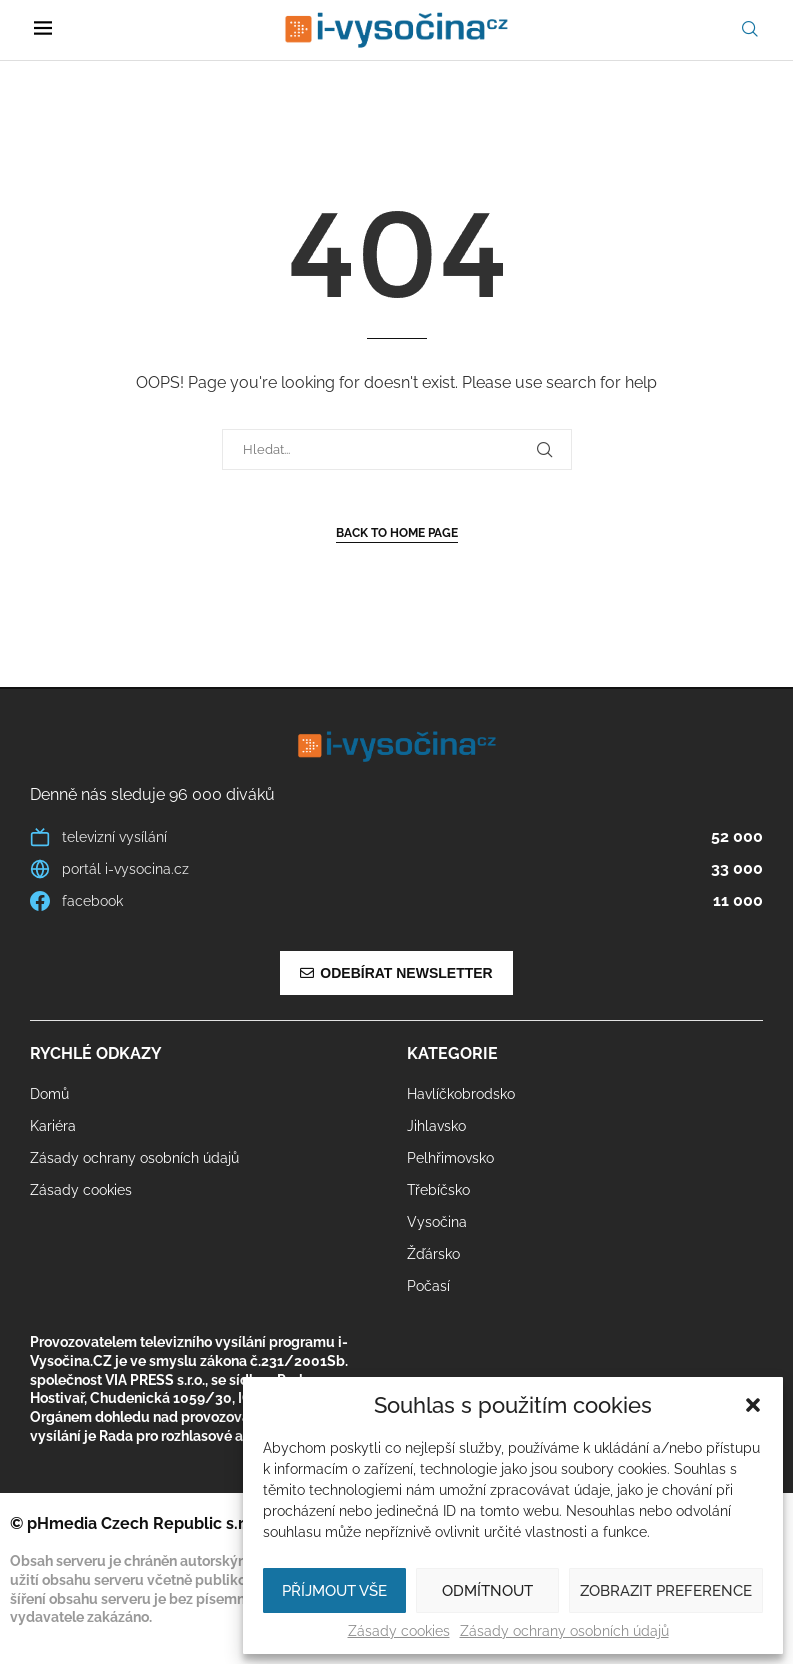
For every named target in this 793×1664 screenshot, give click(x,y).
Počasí (428, 1286)
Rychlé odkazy (96, 1054)
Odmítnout (487, 1591)
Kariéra (53, 1126)
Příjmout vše (334, 1591)
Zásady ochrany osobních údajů (564, 1631)
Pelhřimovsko (450, 1158)
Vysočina (437, 1222)
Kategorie (452, 1054)
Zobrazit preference (666, 1591)
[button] (753, 1405)
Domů (49, 1094)
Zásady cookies (399, 1631)
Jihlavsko (436, 1126)
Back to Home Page (397, 533)
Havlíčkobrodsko (461, 1094)
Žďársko (433, 1254)
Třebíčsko (438, 1190)
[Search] (750, 29)
